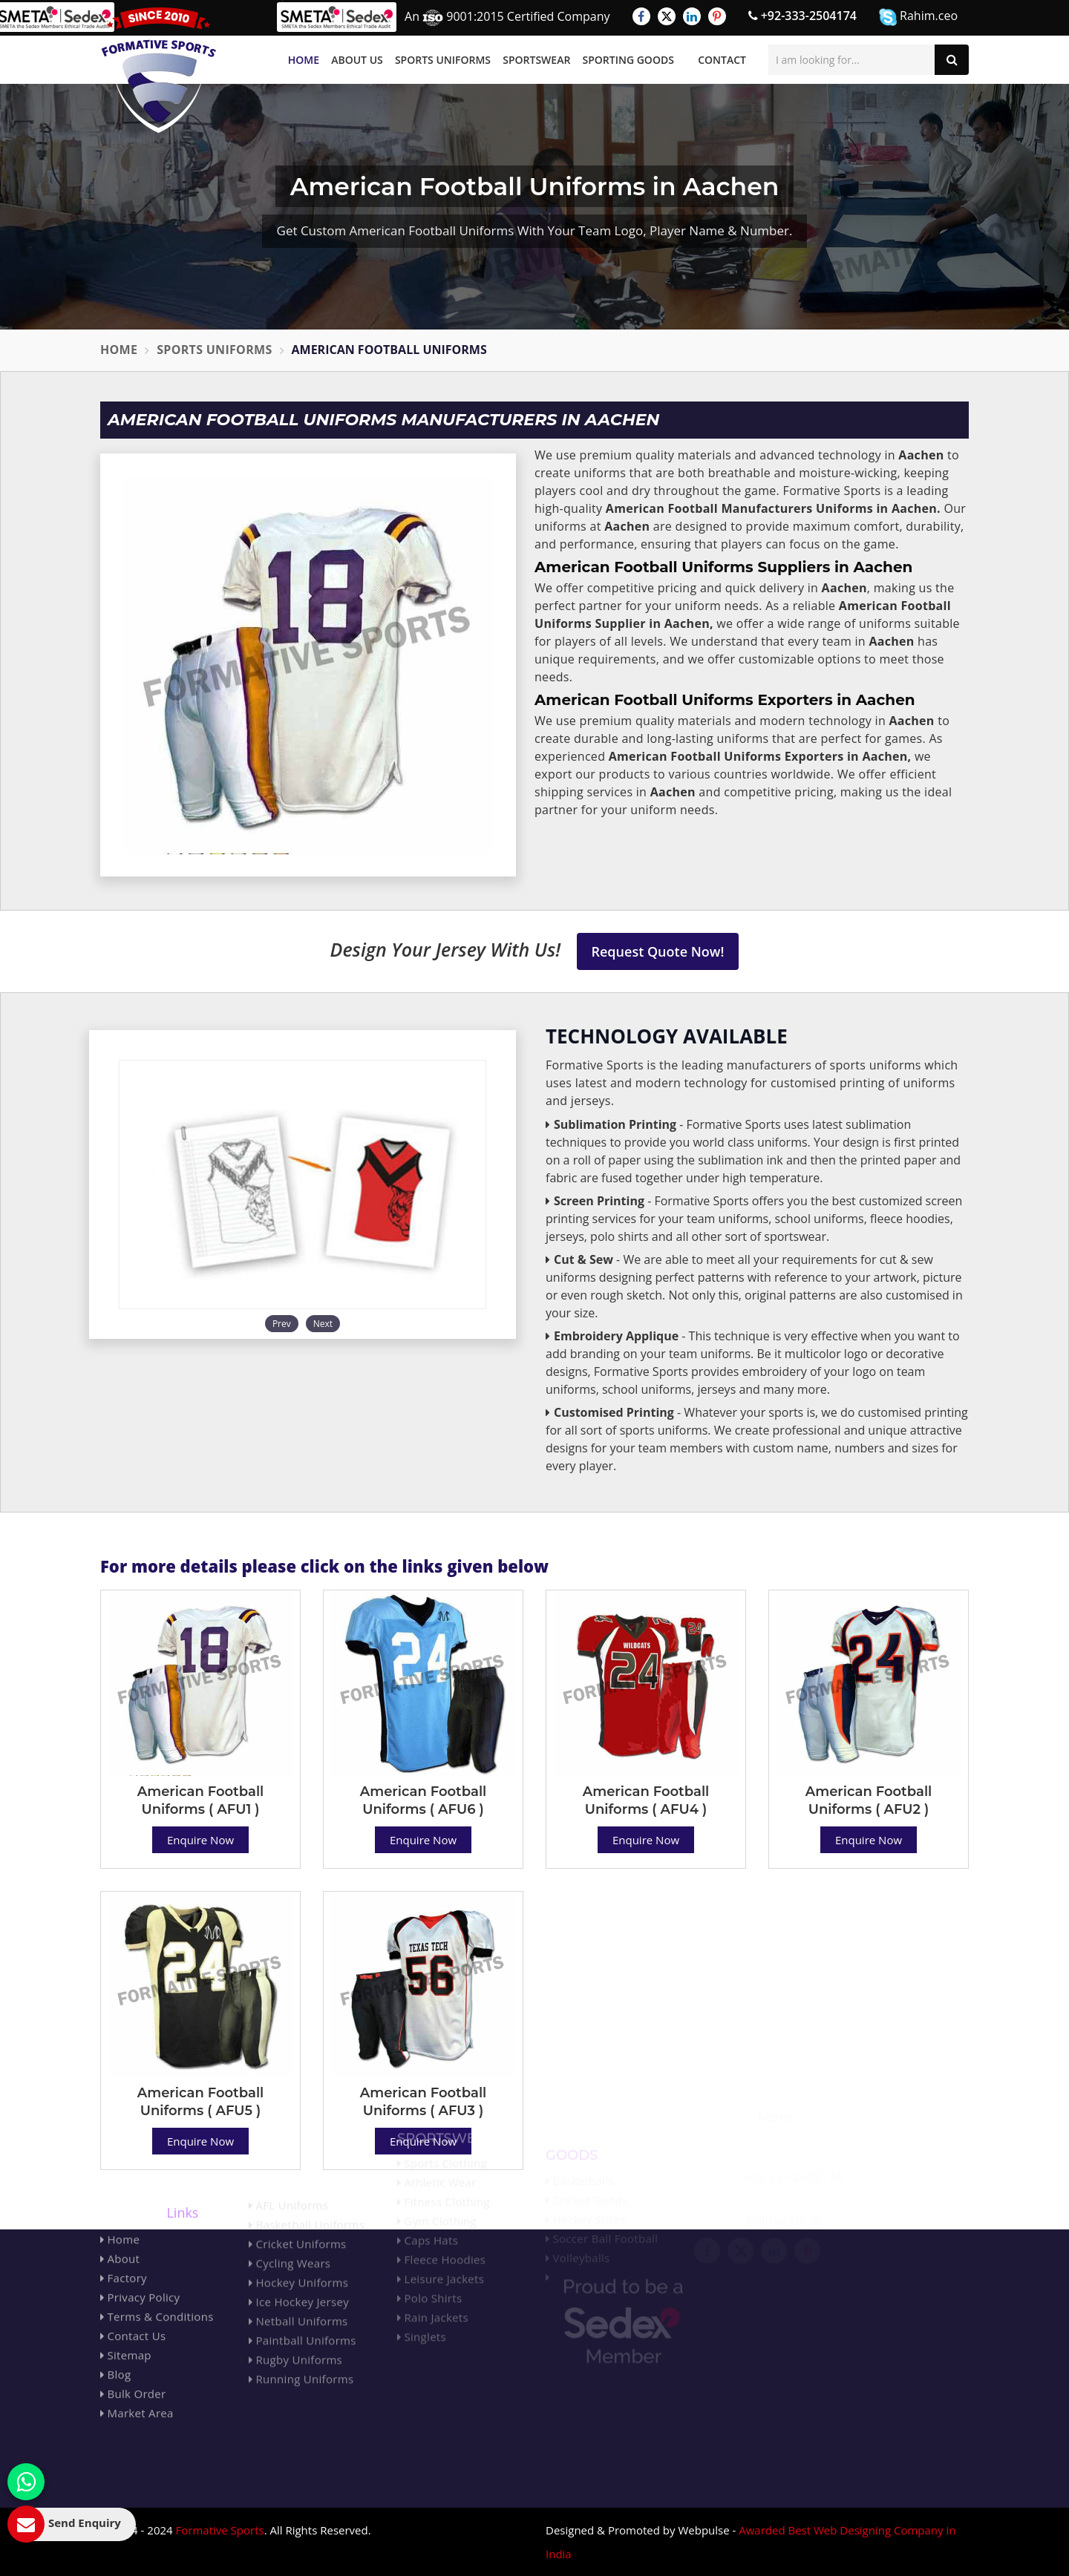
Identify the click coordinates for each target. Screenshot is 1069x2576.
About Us (357, 60)
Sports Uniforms (443, 60)
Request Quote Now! (658, 951)
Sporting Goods (628, 60)
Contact (722, 60)
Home (303, 60)
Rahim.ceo (918, 16)
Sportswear (536, 60)
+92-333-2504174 (802, 15)
